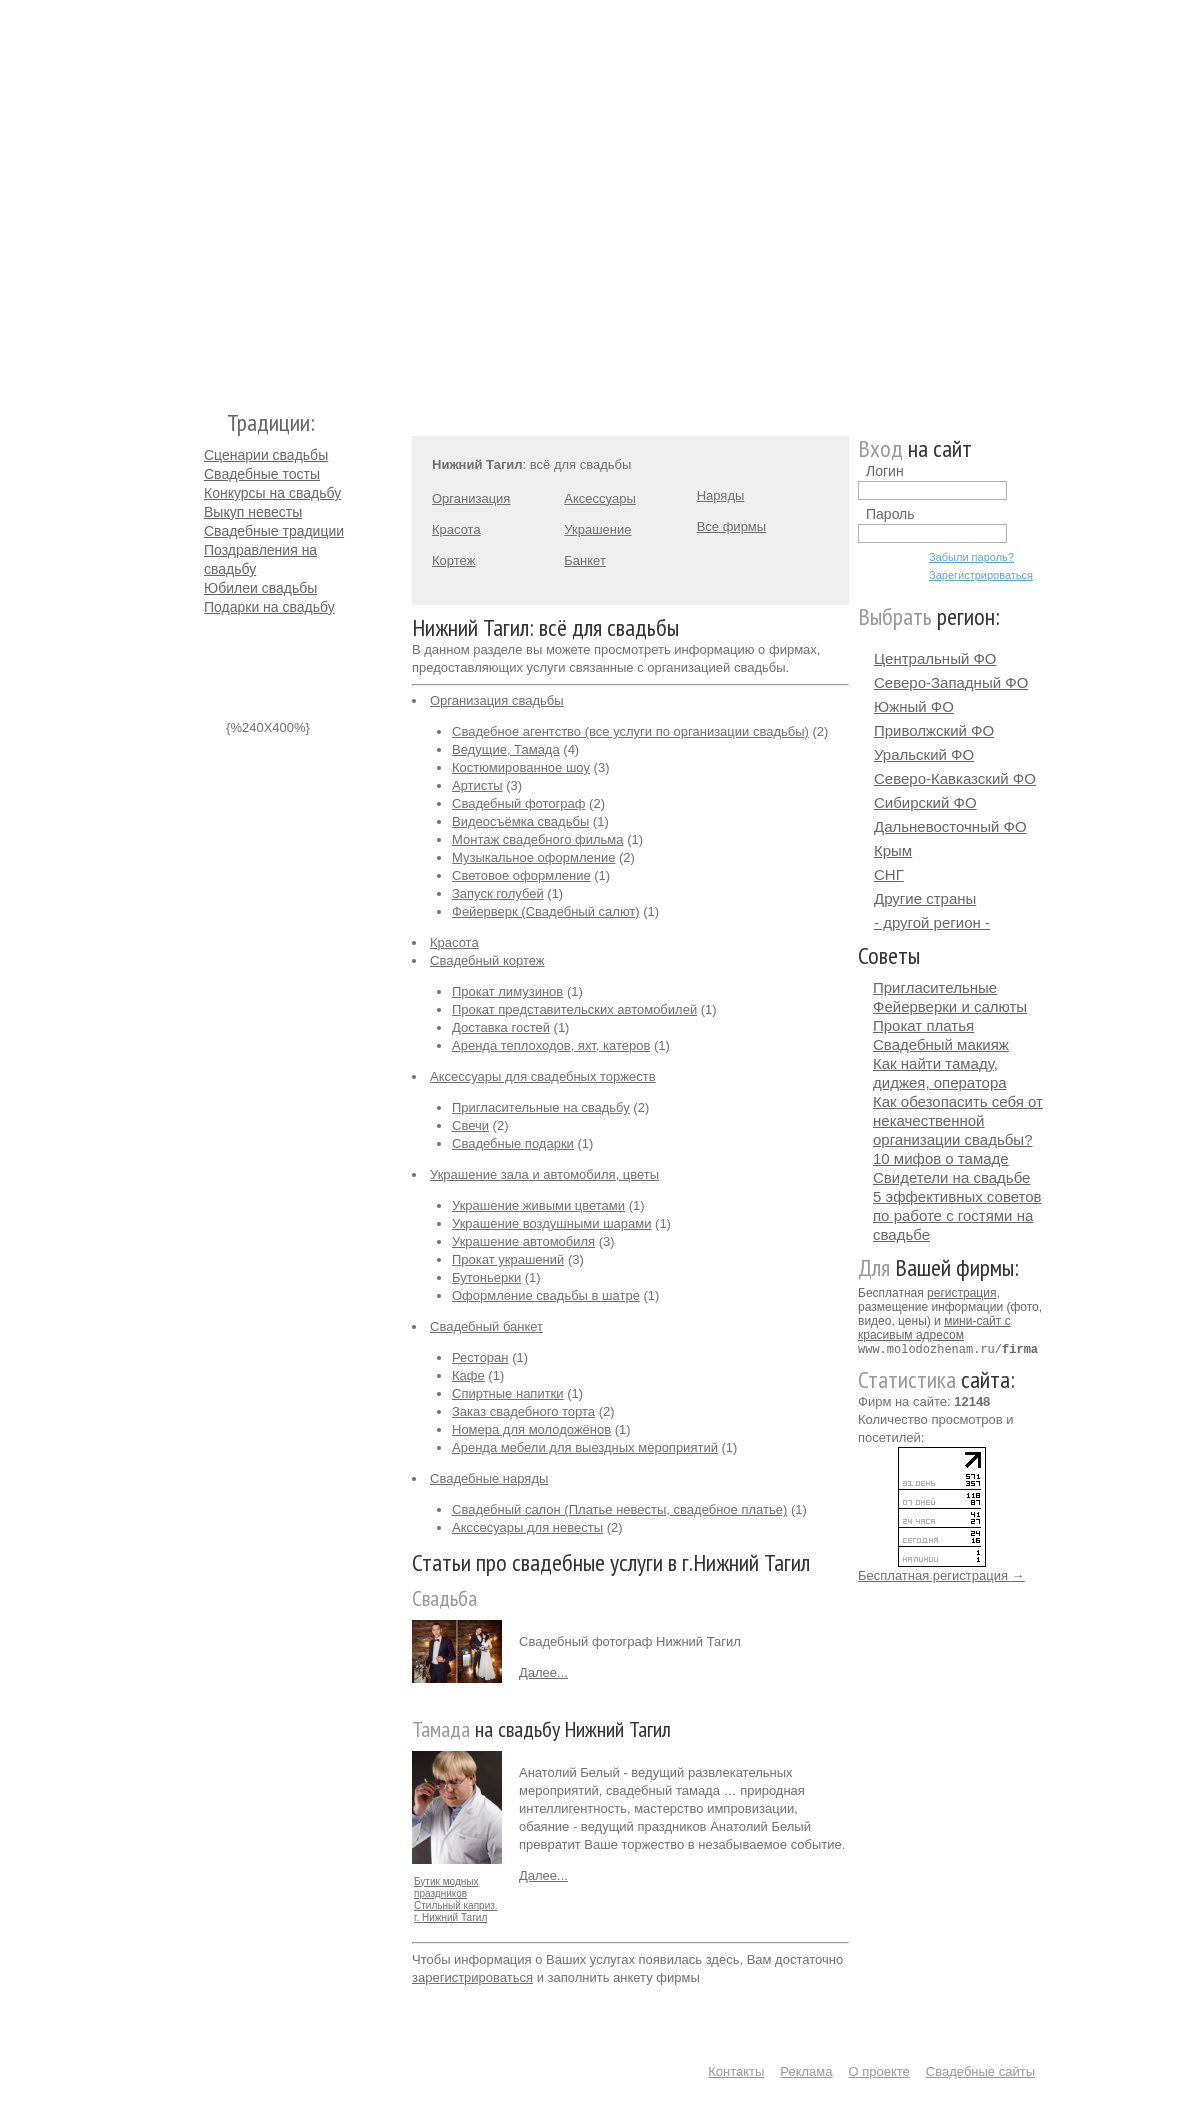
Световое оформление (521, 875)
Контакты (736, 2071)
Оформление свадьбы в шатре (546, 1295)
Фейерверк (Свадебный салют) (546, 911)
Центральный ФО (935, 658)
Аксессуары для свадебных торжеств (543, 1076)
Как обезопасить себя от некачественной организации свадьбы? (958, 1120)
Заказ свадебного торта (523, 1411)
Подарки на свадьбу (269, 607)
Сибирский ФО (925, 802)
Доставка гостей (501, 1027)
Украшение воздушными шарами (551, 1223)
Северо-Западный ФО (951, 682)
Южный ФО (914, 706)
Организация (471, 498)
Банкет (585, 560)
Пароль (890, 514)
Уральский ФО (924, 754)
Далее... (543, 1672)
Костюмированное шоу (521, 767)
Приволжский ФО (934, 730)
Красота (456, 529)
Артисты (477, 785)
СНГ (889, 874)
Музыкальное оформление (533, 857)
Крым (893, 850)
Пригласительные (935, 987)
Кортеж (453, 560)
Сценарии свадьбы (266, 455)
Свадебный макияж (941, 1044)
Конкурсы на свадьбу (272, 493)
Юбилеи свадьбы (260, 588)
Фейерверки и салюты (950, 1006)
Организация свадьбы (497, 700)
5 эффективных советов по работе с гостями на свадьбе (957, 1215)
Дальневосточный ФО (950, 826)
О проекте (879, 2071)
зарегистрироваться (472, 1977)
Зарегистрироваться (981, 575)
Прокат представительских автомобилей (574, 1009)
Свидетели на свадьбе (951, 1177)
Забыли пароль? (971, 557)
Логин (885, 471)
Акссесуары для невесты (527, 1527)
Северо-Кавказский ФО (955, 778)
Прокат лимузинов (507, 991)
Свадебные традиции (274, 531)
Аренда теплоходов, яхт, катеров (551, 1045)
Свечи (470, 1125)
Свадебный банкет (486, 1326)
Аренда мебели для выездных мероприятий (585, 1447)
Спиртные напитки (508, 1393)
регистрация (961, 1293)
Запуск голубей (498, 893)
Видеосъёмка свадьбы (520, 821)
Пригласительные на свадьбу (541, 1107)
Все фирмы (731, 526)
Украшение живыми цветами (538, 1205)
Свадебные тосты (262, 474)
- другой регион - (932, 922)
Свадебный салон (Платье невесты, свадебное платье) (619, 1509)
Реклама (806, 2071)
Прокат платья (923, 1025)
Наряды (721, 495)
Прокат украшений (508, 1259)
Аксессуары (599, 498)
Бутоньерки (486, 1277)
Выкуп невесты (253, 512)
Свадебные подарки (513, 1143)
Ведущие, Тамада (506, 749)
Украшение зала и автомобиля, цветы (544, 1174)
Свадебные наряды (489, 1478)
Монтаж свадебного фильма (538, 839)
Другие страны (925, 898)
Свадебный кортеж (487, 960)
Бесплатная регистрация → (941, 1574)
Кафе (468, 1375)
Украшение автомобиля (523, 1241)
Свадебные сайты (980, 2071)
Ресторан (480, 1357)
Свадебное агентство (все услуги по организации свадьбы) (630, 731)
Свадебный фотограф (518, 803)
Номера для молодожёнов (531, 1429)
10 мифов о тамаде (941, 1158)
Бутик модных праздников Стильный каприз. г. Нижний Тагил (456, 1899)
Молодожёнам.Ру (212, 195)
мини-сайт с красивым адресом (934, 1328)
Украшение (597, 529)
